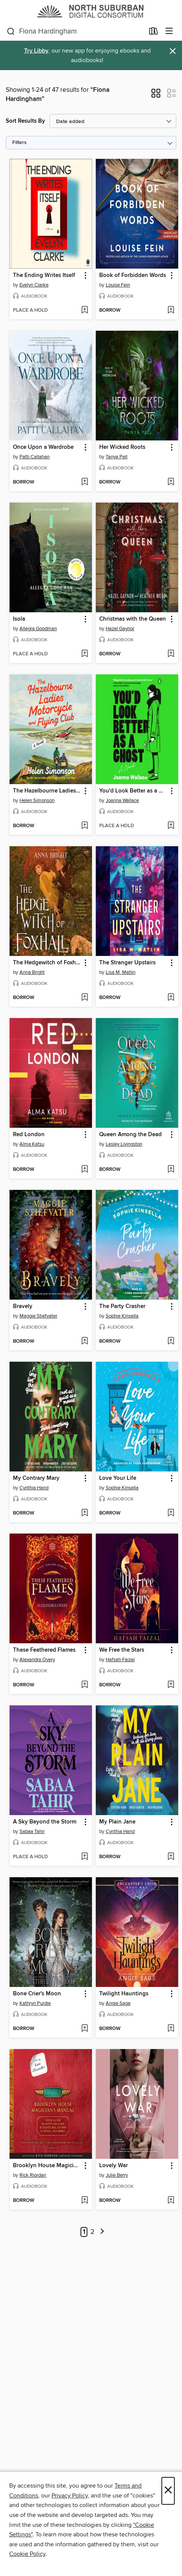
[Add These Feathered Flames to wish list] (84, 1685)
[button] (156, 95)
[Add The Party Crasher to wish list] (171, 1341)
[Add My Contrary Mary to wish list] (84, 1513)
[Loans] (154, 33)
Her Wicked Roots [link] (122, 447)
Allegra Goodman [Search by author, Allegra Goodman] (38, 629)
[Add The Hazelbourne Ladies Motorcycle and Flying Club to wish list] (84, 826)
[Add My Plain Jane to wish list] (171, 1857)
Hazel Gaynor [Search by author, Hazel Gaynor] (120, 629)
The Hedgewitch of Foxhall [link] (47, 962)
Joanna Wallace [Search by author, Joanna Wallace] (122, 800)
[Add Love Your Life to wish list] (171, 1513)
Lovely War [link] (113, 2165)
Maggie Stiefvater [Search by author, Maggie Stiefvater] (38, 1316)
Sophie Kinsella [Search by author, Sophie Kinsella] (122, 1316)
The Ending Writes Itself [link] (44, 275)
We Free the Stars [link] (121, 1650)
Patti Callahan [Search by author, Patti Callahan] (34, 457)
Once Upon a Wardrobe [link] (43, 447)
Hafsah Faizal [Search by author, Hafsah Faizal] (120, 1660)
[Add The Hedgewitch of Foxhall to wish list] (84, 998)
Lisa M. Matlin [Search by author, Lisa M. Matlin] (120, 972)
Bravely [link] (22, 1306)
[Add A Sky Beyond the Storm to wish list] (84, 1857)
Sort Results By (25, 121)
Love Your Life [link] (117, 1478)
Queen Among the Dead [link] (130, 1134)
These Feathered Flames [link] (44, 1650)
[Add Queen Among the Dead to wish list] (171, 1170)
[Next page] (102, 2232)
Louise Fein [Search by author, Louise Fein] (118, 285)
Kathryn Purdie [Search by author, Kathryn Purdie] (35, 2003)
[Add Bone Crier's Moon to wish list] (84, 2029)
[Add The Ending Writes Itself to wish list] (84, 310)
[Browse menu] (169, 31)
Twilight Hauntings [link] (123, 1993)
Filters (19, 142)
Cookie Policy (27, 2554)
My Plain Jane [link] (117, 1822)
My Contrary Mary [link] (36, 1478)
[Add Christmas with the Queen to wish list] (171, 654)
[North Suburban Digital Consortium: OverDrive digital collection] (91, 11)
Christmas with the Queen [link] (132, 619)
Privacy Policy (70, 2495)
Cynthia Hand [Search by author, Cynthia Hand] (33, 1488)
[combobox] (75, 31)
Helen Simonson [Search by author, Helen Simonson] (37, 800)
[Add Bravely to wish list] (84, 1341)
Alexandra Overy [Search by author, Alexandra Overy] (37, 1660)
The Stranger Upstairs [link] (127, 962)
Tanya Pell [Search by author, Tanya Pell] (116, 457)
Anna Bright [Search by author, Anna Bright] (32, 972)
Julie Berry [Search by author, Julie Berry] (117, 2175)
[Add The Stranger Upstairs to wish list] (171, 998)
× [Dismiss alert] (173, 51)
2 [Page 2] (92, 2232)
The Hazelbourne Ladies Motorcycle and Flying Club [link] (47, 791)
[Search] (11, 32)
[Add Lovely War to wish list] (171, 2201)
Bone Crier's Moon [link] (37, 1993)
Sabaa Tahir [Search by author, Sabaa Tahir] (32, 1831)
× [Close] (168, 2491)
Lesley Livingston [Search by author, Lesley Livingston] (124, 1144)
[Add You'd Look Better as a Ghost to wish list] (171, 826)
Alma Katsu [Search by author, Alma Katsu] (31, 1144)
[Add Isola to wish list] (84, 654)
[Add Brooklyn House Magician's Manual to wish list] (84, 2201)
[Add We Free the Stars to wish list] (171, 1685)
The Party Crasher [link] (122, 1306)
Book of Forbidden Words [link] (132, 275)
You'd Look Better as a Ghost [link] (133, 791)
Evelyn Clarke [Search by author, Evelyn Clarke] (33, 285)
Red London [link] (29, 1134)
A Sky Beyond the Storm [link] (44, 1822)
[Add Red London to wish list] (84, 1170)
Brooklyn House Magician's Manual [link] (47, 2165)
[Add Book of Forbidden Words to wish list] (171, 310)
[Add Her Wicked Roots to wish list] (171, 482)
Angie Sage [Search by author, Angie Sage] (118, 2003)
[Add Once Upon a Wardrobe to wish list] (84, 482)
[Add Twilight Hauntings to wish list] (171, 2029)
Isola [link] (19, 619)
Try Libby (36, 51)
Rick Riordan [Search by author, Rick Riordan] (32, 2175)
